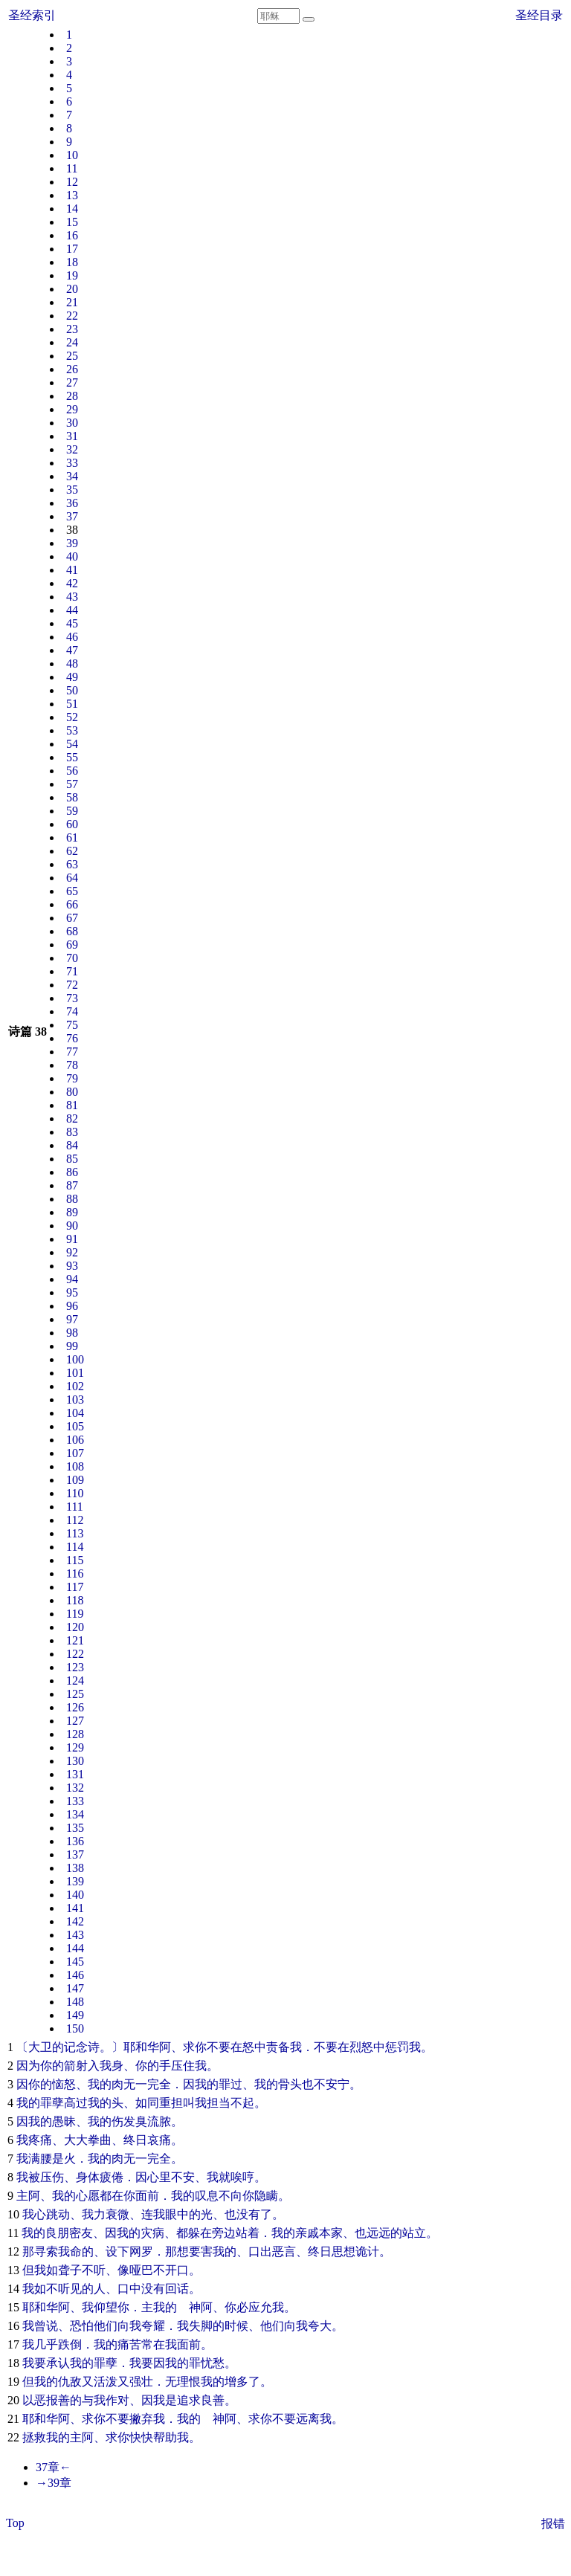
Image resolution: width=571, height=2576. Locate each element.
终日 (135, 2140)
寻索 (46, 2251)
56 (72, 770)
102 (75, 1386)
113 (74, 1533)
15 (72, 222)
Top (15, 2523)
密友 (81, 2233)
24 (72, 342)
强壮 (141, 2381)
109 (75, 1479)
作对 (117, 2400)
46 (72, 636)
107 (75, 1453)
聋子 (70, 2270)
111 (74, 1506)
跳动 (58, 2214)
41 (72, 570)
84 (72, 1145)
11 (71, 168)
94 (72, 1279)
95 (72, 1292)
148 (75, 2001)
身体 (88, 2177)
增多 (236, 2381)
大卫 (40, 2047)
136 (75, 1841)
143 (75, 1934)
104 (75, 1413)
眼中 (177, 2214)
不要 (218, 2047)
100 (75, 1359)
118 (74, 1600)
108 (75, 1466)
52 (72, 717)
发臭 (135, 2121)
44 (72, 610)
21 (72, 302)
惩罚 (397, 2047)
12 (72, 181)
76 (72, 1038)
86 (72, 1172)
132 (75, 1787)
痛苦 (129, 2344)
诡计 (367, 2251)
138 (75, 1868)
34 (72, 476)
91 (72, 1239)
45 (72, 623)
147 (75, 1988)
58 (72, 797)
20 (72, 289)
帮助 (165, 2437)
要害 (201, 2251)
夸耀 (153, 2326)
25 (72, 355)
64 (72, 877)
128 (75, 1734)
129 (75, 1747)
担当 (218, 2102)
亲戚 (307, 2233)
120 (75, 1627)
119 (74, 1613)
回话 (177, 2288)
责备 (278, 2047)
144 (75, 1948)
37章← (53, 2467)
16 (72, 235)
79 (72, 1078)
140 (75, 1894)
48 (72, 663)
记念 (76, 2047)
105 (75, 1426)
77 (72, 1051)
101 (75, 1372)
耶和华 (141, 2047)
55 (72, 757)
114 (74, 1546)
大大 (76, 2140)
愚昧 (64, 2121)
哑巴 (141, 2270)
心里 (159, 2177)
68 (72, 931)
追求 (189, 2400)
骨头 (290, 2084)
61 (72, 837)
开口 (177, 2270)
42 (72, 583)
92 (72, 1252)
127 (75, 1720)
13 (72, 195)
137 (75, 1854)
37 (72, 516)
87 (72, 1185)
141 (75, 1908)
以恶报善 (46, 2400)
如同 (147, 2102)
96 (72, 1306)
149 (75, 2015)
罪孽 (52, 2102)
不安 (183, 2177)
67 (72, 917)
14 (72, 208)
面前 (147, 2195)
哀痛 (159, 2140)
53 (72, 730)
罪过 (230, 2084)
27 (72, 382)
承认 (58, 2363)
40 (72, 556)
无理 (177, 2381)
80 (72, 1091)
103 (75, 1399)
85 (72, 1158)
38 (72, 529)
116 (74, 1573)
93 (72, 1265)
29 (72, 409)
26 (72, 369)
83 (72, 1132)
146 (75, 1975)
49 (72, 677)
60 (72, 824)
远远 (378, 2233)
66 (72, 904)
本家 (331, 2233)
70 (72, 958)
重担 (171, 2102)
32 (72, 449)
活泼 (105, 2381)
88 (72, 1198)
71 (72, 971)
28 (72, 396)
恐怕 (82, 2326)
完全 (159, 2084)
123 (75, 1667)
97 (72, 1319)
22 (72, 315)
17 (72, 248)
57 (72, 784)
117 (74, 1587)
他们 (105, 2326)
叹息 (207, 2195)
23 (72, 329)
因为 (28, 2065)
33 (72, 462)
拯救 (34, 2437)
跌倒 (70, 2344)
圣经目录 (539, 15)
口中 (129, 2288)
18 (72, 262)
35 (72, 489)
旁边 (224, 2233)
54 (72, 743)
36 (72, 503)
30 (72, 422)
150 (75, 2028)
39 (72, 543)
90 (72, 1225)
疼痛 (40, 2140)
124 (75, 1680)
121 (75, 1640)
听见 (70, 2288)
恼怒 (64, 2084)
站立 (414, 2233)
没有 (248, 2214)
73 (72, 998)
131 (75, 1774)
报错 (553, 2523)
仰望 (105, 2307)
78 (72, 1065)
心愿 (88, 2195)
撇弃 (141, 2418)
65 (72, 891)
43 (72, 596)
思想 (343, 2251)
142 (75, 1921)
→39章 (53, 2482)
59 (72, 810)
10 (72, 155)
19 (72, 275)
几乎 (46, 2344)
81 (72, 1105)
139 (75, 1881)
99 (72, 1346)
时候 (236, 2326)
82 (72, 1118)
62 (72, 851)
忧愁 (213, 2363)
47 (72, 650)
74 (72, 1011)
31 (72, 436)
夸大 (320, 2326)
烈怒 (361, 2047)
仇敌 (70, 2381)
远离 (308, 2418)
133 (75, 1801)
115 (74, 1560)
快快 (141, 2437)
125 (75, 1694)
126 (75, 1707)
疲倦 (111, 2177)
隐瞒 (266, 2195)
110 (74, 1493)
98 (72, 1332)
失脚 (201, 2326)
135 (75, 1827)
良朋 (57, 2233)
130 (75, 1761)
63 (72, 864)
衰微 (117, 2214)
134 (75, 1814)
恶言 (284, 2251)
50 (72, 690)
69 (72, 944)
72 (72, 984)
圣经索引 (32, 15)
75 (72, 1025)
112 (74, 1520)
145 (75, 1961)
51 (72, 703)
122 (75, 1653)
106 (75, 1439)
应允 (260, 2307)
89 (72, 1212)
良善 (213, 2400)
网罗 (141, 2251)
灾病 (152, 2233)
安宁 (337, 2084)
